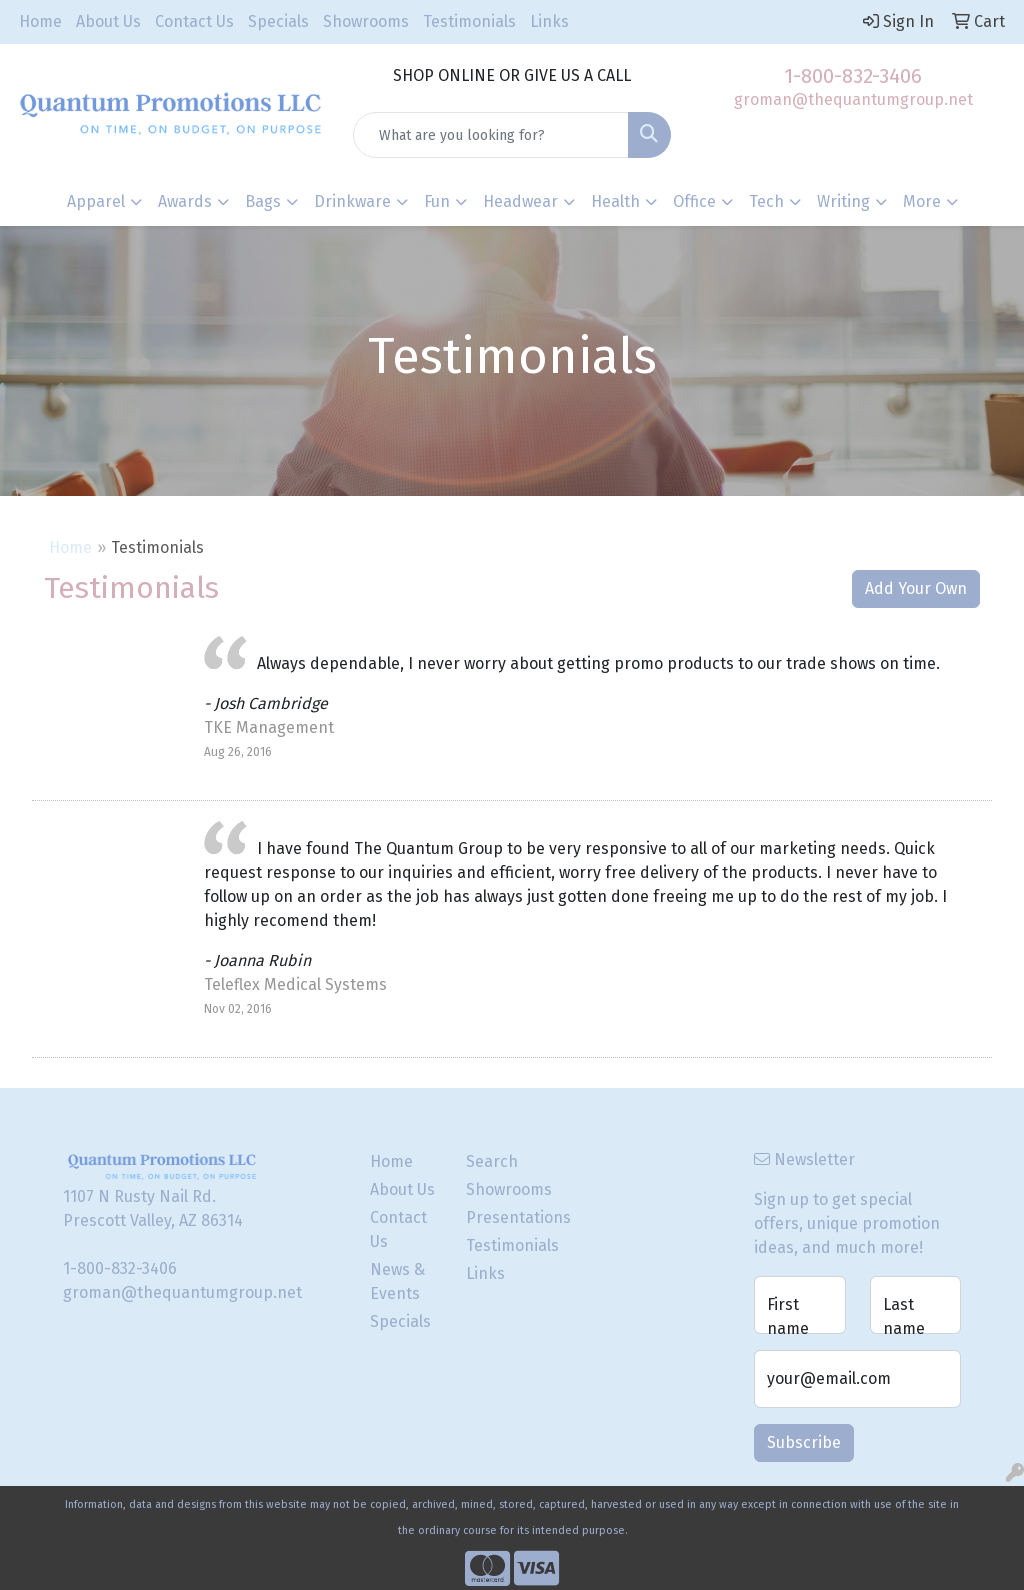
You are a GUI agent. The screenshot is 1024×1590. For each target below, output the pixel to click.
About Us (108, 21)
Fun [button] (437, 201)
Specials (278, 21)
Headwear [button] (520, 201)
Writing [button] (843, 201)
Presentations (502, 1217)
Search (492, 1161)
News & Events (397, 1281)
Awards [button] (185, 201)
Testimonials (469, 21)
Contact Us (194, 21)
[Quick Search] (490, 135)
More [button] (922, 201)
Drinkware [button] (352, 201)
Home (40, 21)
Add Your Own (916, 588)
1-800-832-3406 (853, 76)
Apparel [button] (96, 201)
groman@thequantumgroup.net (853, 99)
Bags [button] (263, 201)
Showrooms (366, 21)
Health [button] (615, 201)
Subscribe (804, 1442)
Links (549, 21)
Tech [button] (766, 201)
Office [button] (694, 201)
